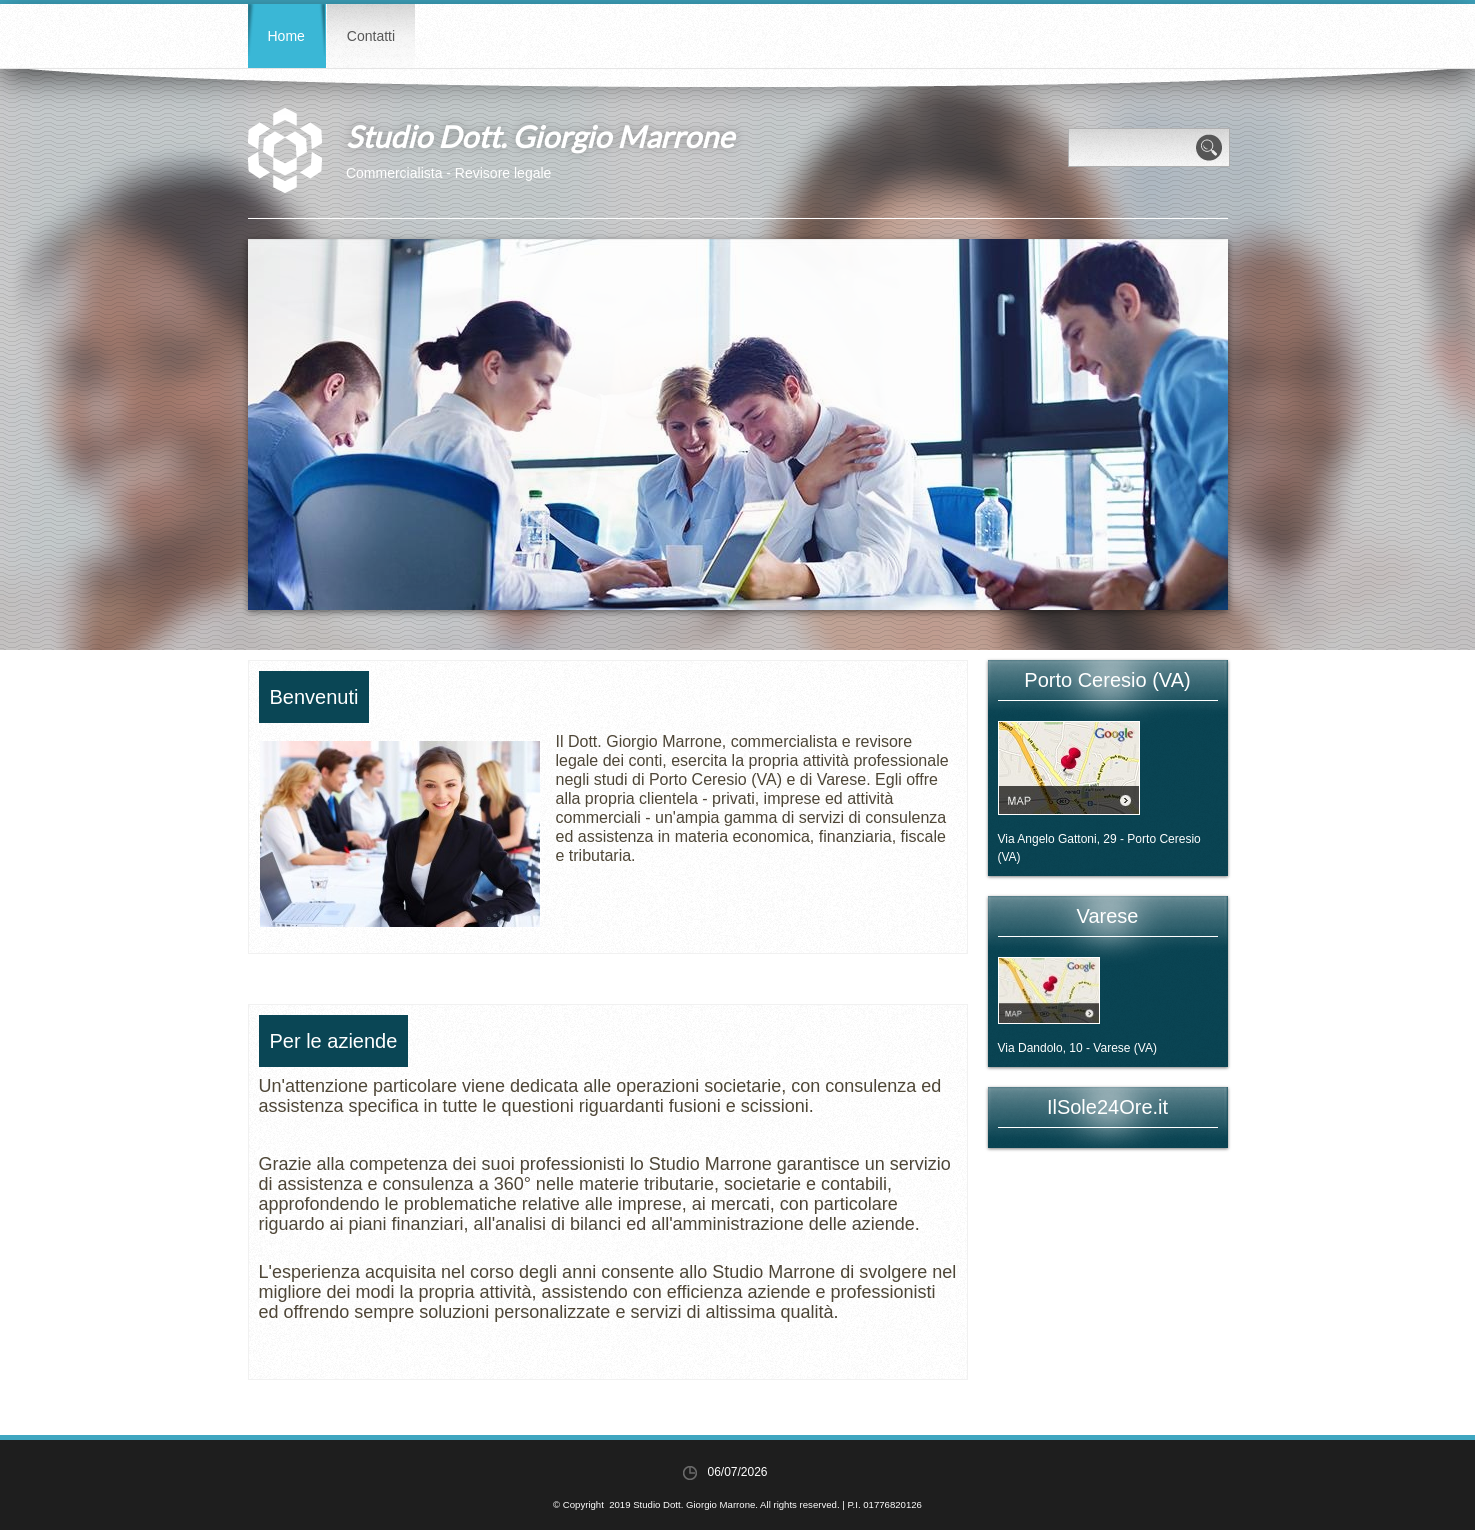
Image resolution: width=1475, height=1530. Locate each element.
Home (286, 36)
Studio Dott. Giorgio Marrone (540, 136)
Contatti (371, 36)
